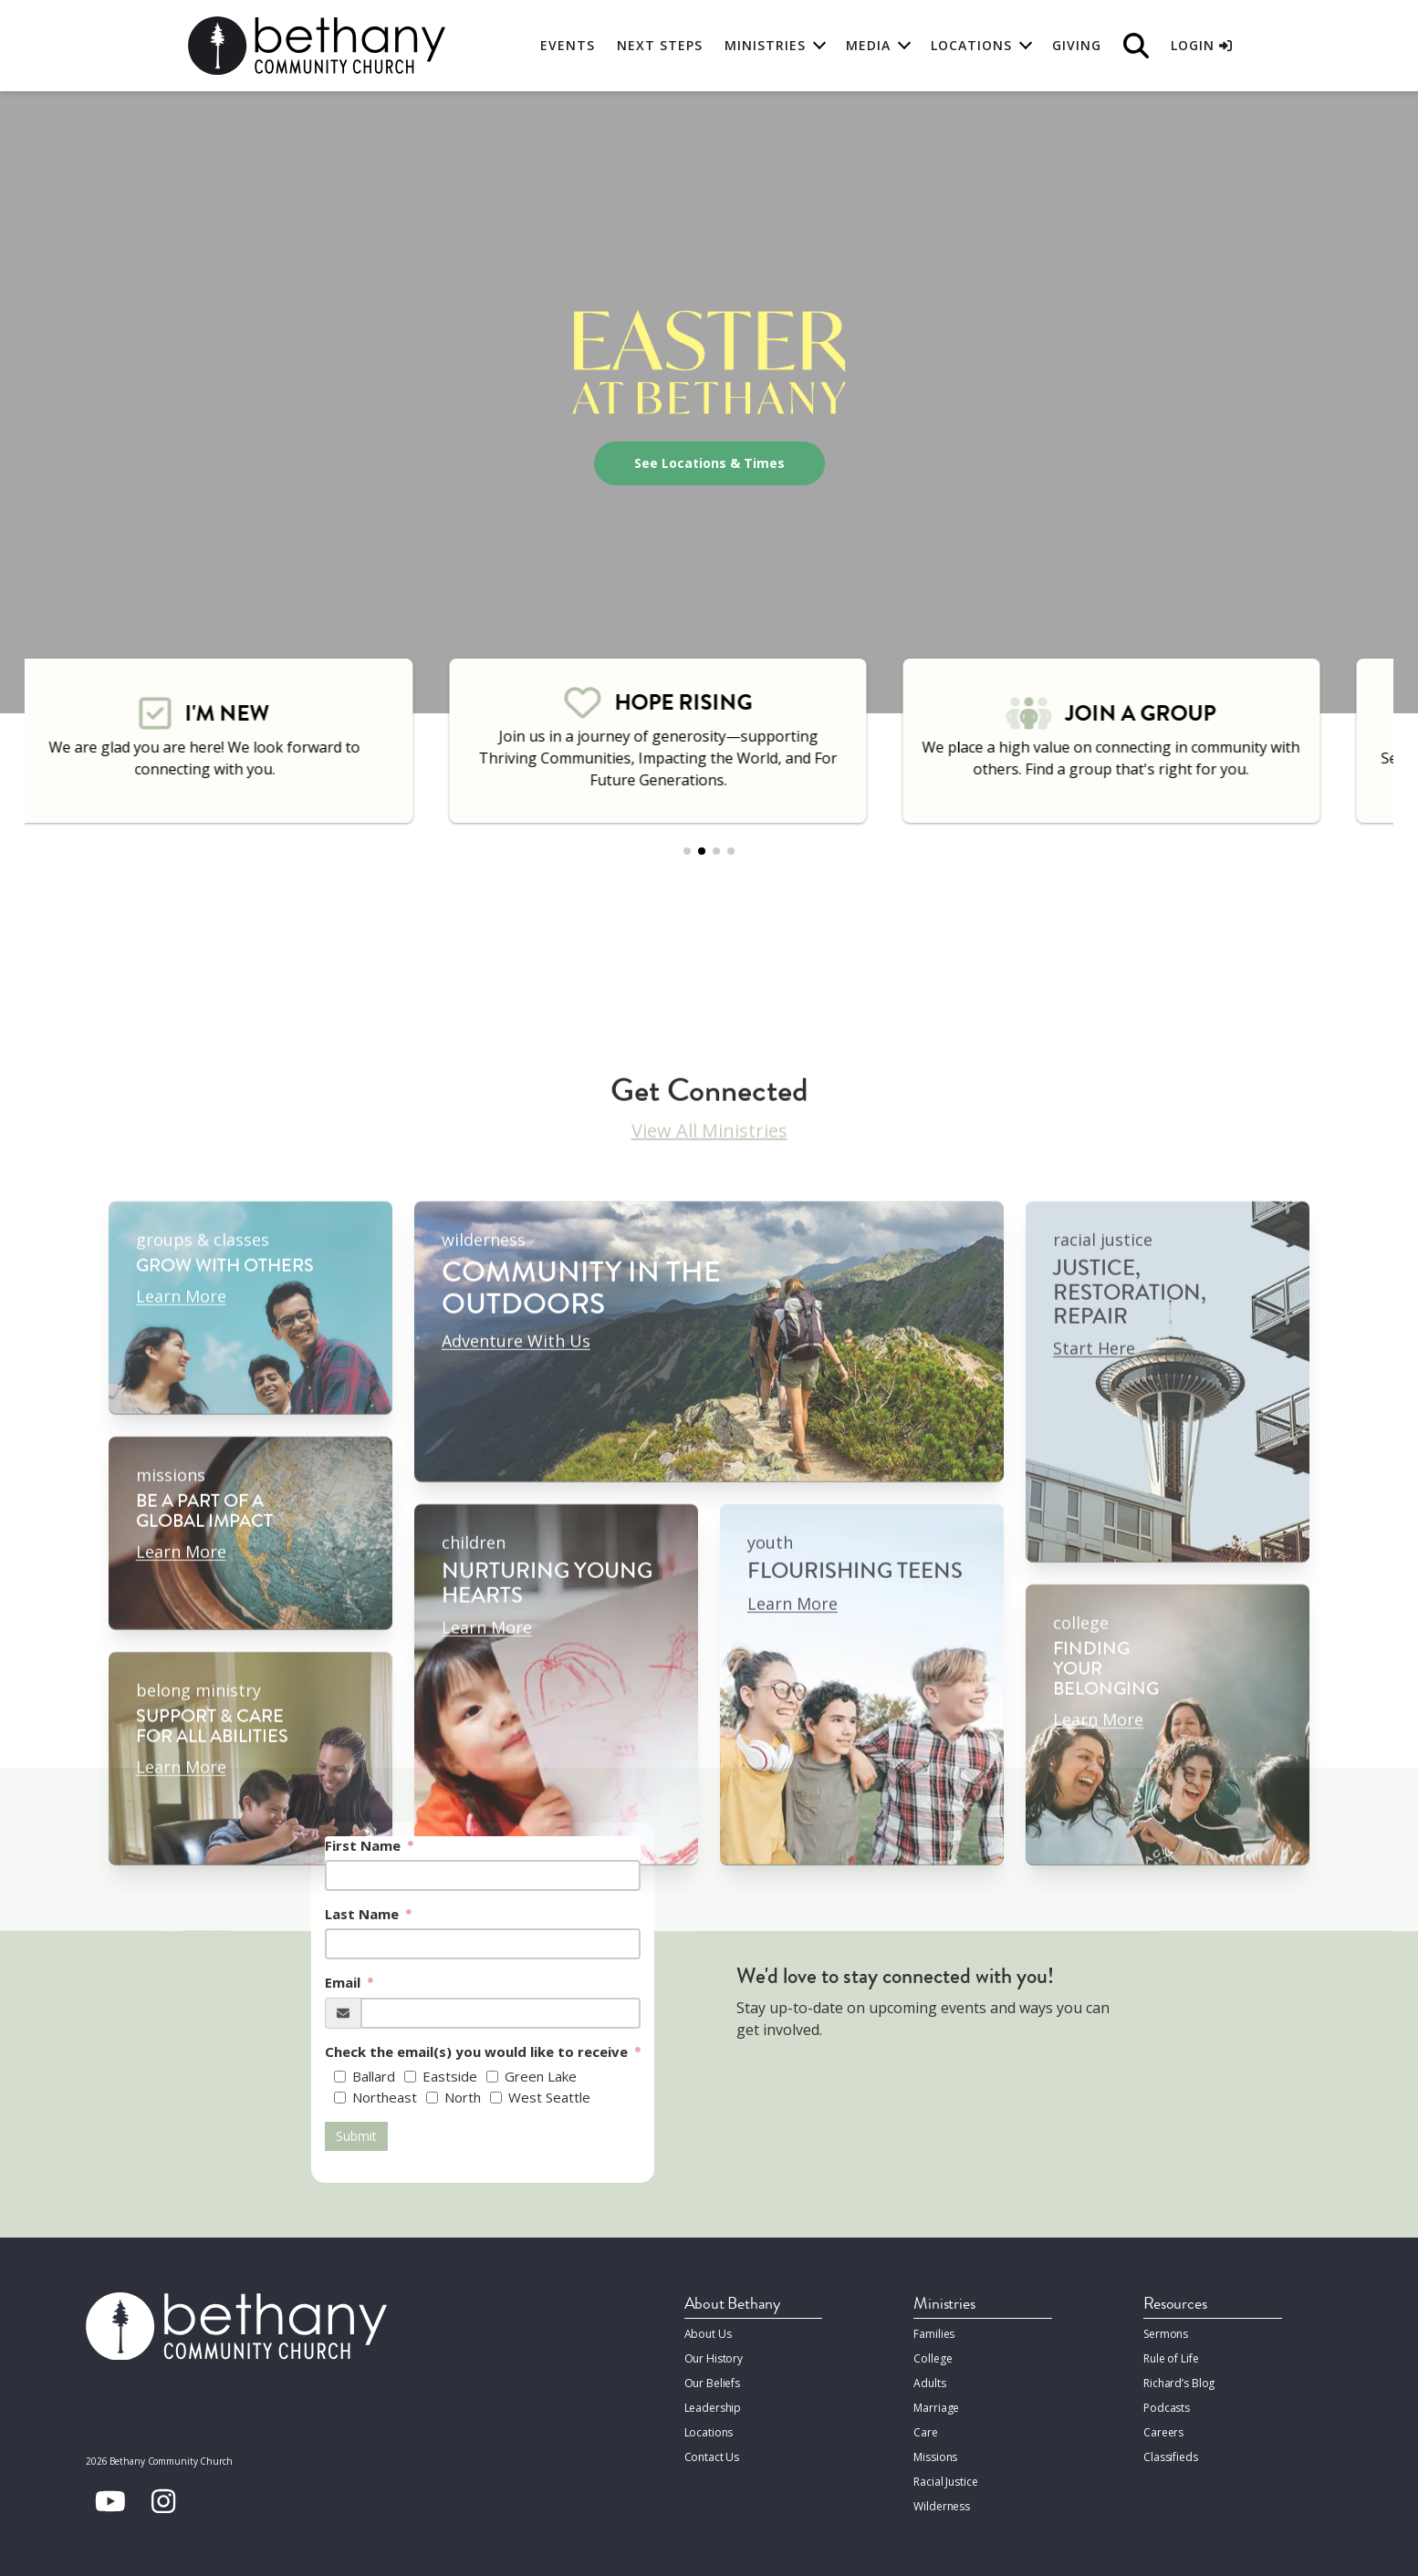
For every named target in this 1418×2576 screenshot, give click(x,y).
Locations (709, 2432)
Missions (935, 2457)
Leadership (713, 2407)
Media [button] (868, 45)
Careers (1163, 2432)
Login (1201, 45)
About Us (708, 2334)
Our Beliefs (712, 2383)
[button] (687, 851)
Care (925, 2432)
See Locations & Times (709, 463)
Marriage (936, 2407)
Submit (356, 2136)
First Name (364, 1845)
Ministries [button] (765, 45)
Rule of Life (1170, 2358)
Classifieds (1170, 2457)
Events (567, 45)
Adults (929, 2383)
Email (344, 1982)
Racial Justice (945, 2481)
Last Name (363, 1914)
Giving (1076, 45)
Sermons (1165, 2334)
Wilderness (941, 2506)
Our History (714, 2358)
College (932, 2358)
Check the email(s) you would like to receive (478, 2051)
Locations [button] (971, 45)
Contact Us (712, 2457)
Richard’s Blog (1179, 2383)
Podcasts (1166, 2407)
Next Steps (660, 45)
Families (933, 2334)
